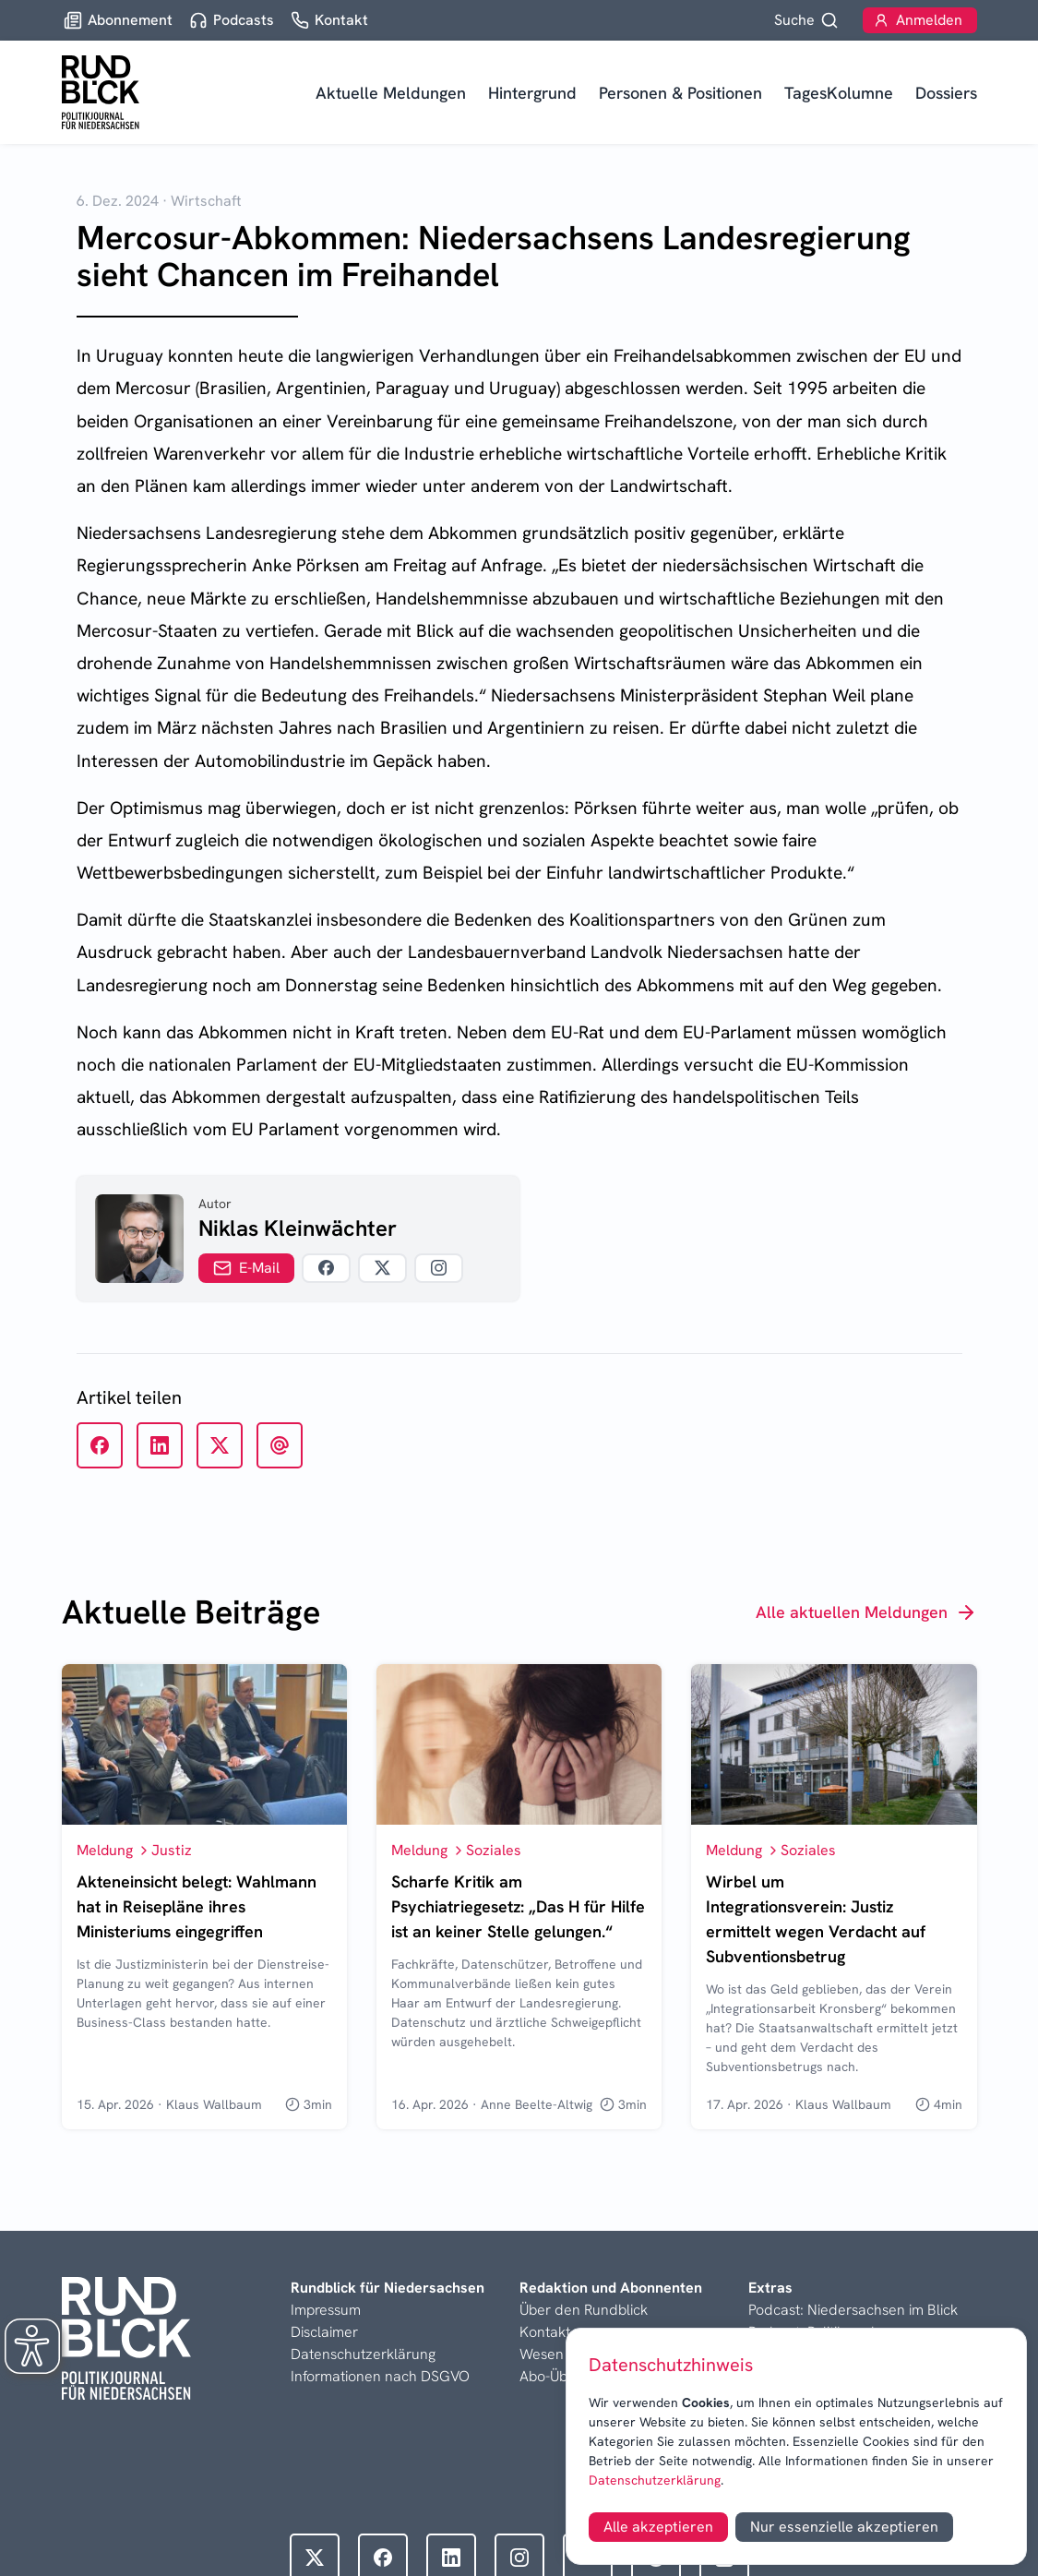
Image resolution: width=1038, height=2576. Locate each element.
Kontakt (544, 2332)
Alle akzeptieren (658, 2526)
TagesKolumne (838, 92)
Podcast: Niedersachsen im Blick (853, 2309)
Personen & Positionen (680, 92)
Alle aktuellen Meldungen (866, 1612)
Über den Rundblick (583, 2309)
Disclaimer (324, 2332)
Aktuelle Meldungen (391, 92)
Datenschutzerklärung (655, 2480)
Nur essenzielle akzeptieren (844, 2526)
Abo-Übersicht (565, 2376)
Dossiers (946, 92)
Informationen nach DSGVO (380, 2376)
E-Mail (246, 1267)
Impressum (326, 2309)
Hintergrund (532, 92)
